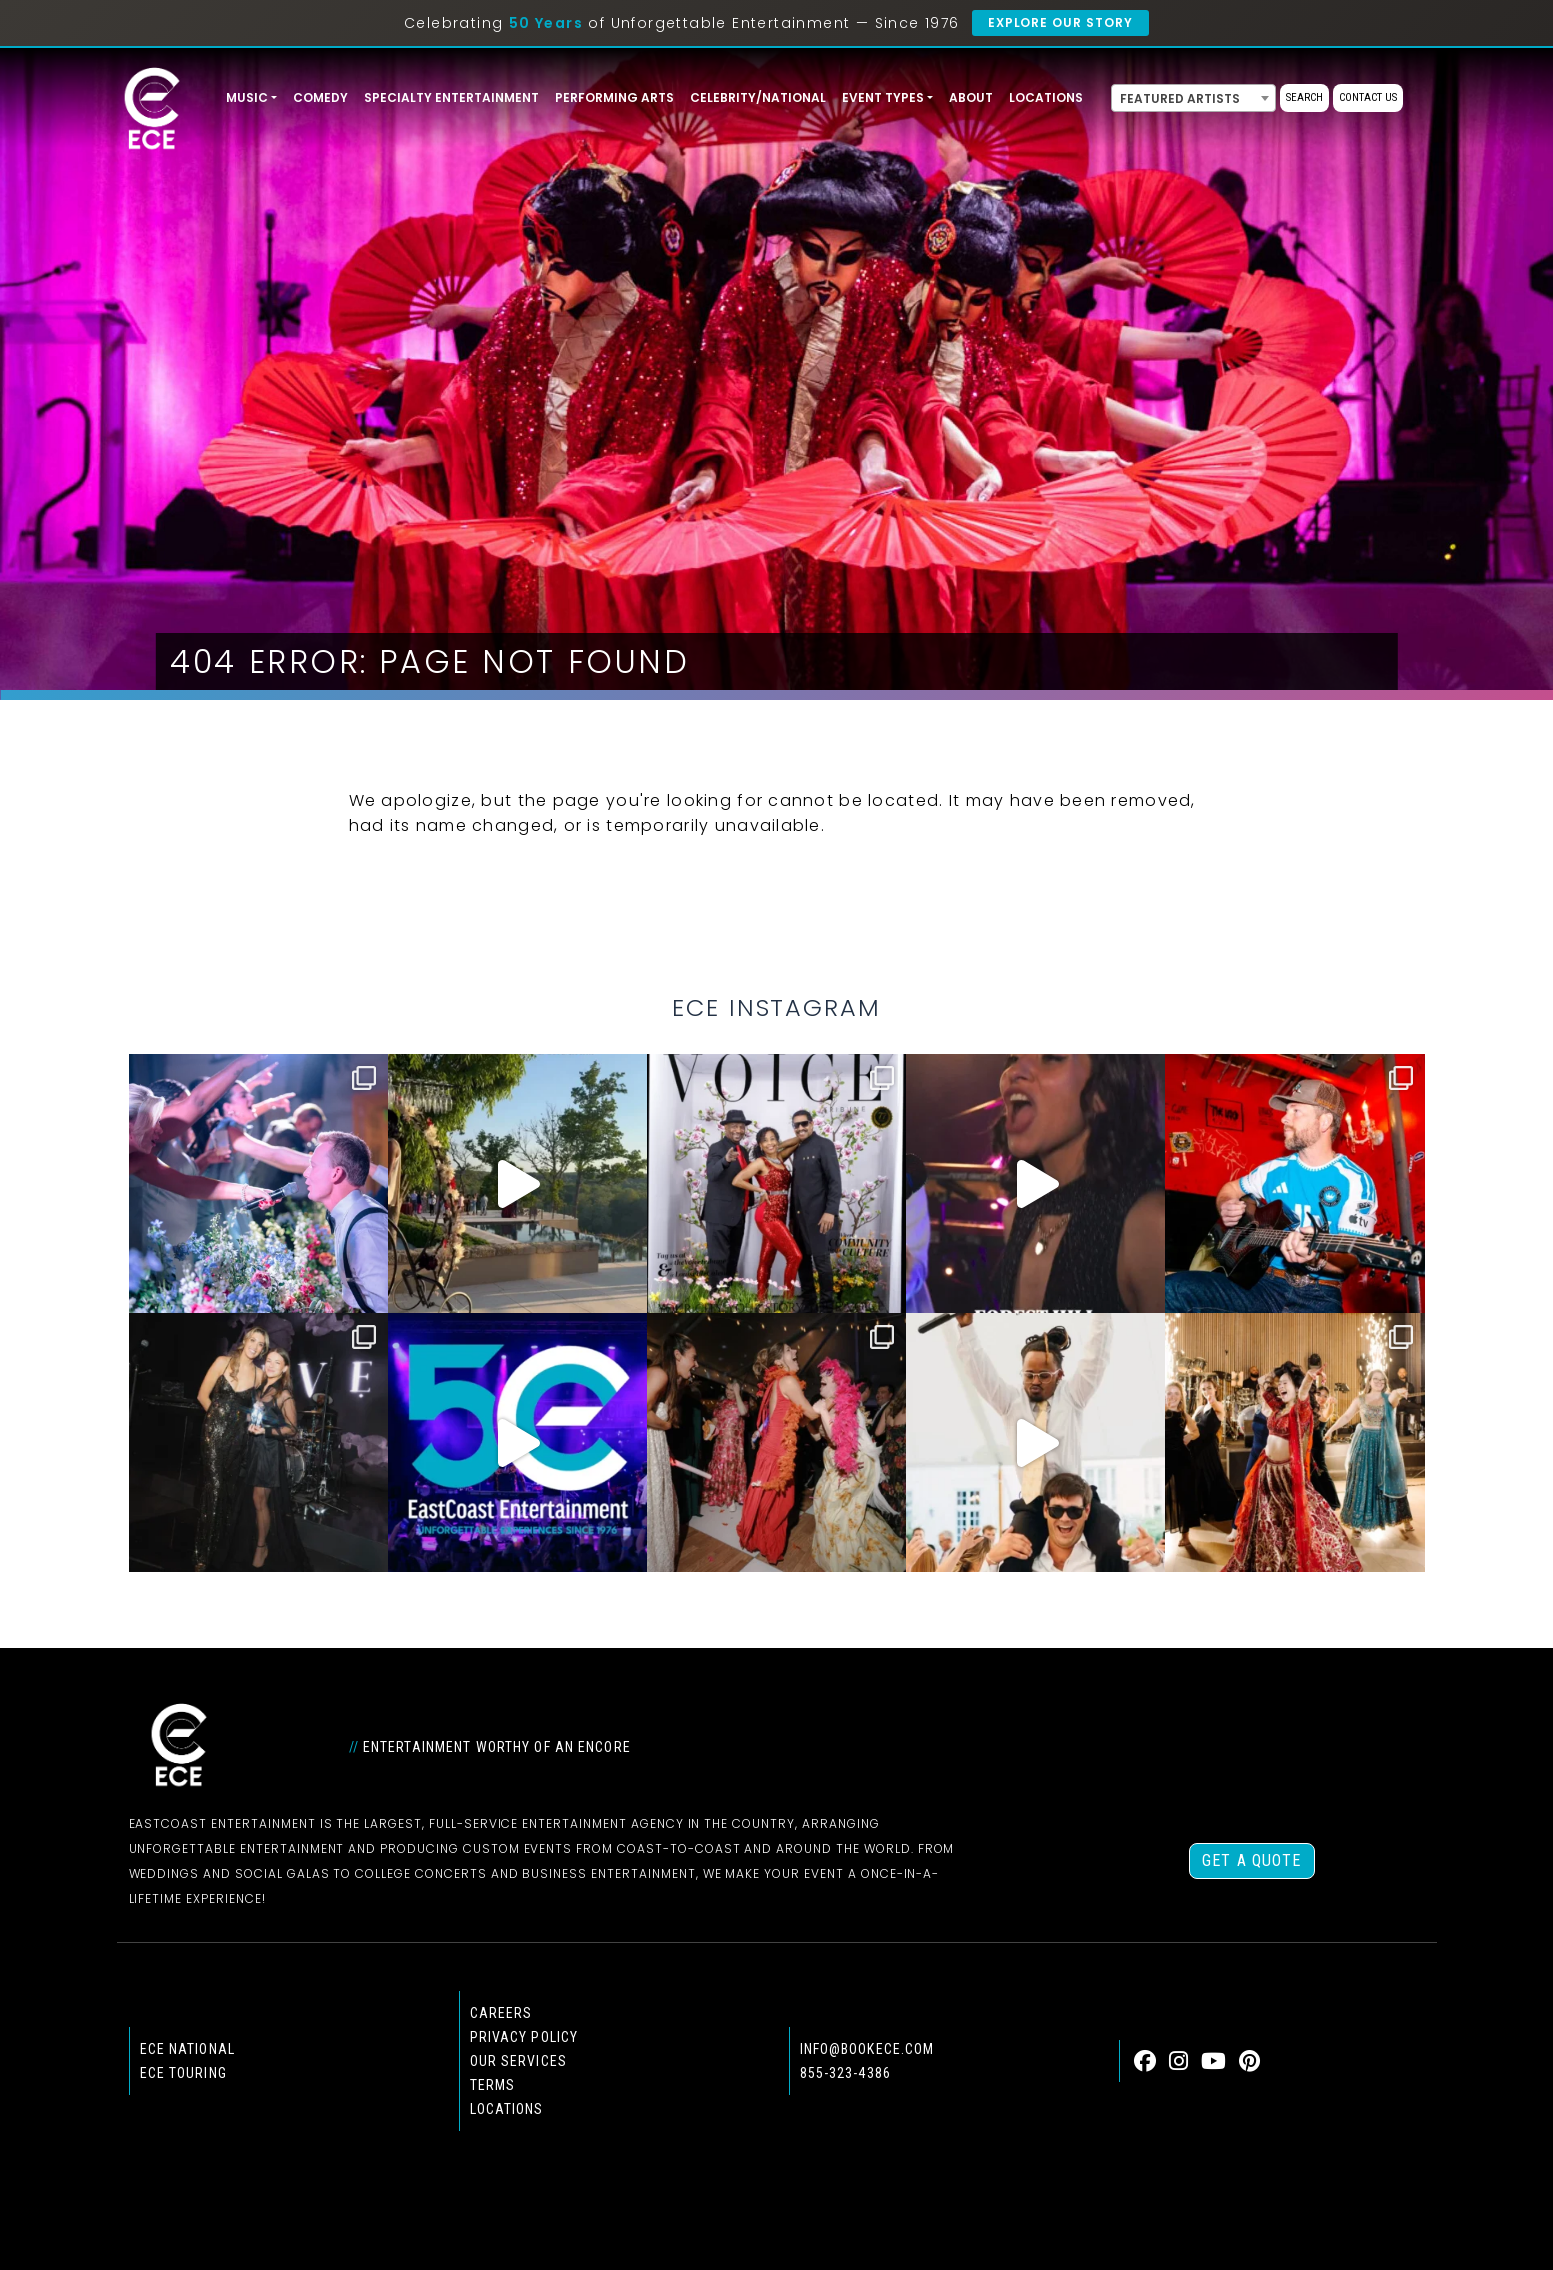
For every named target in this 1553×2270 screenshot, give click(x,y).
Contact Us (1368, 97)
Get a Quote (1251, 1860)
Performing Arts (614, 97)
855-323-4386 (845, 2073)
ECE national (187, 2049)
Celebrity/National (758, 97)
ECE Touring (183, 2073)
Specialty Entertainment (451, 97)
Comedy (320, 97)
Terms (493, 2085)
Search (1304, 97)
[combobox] (1193, 98)
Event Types (883, 97)
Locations (1046, 97)
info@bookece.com (867, 2049)
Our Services (518, 2061)
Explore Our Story (1060, 22)
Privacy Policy (524, 2037)
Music (247, 97)
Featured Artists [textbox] (1180, 98)
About (971, 97)
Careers (501, 2013)
